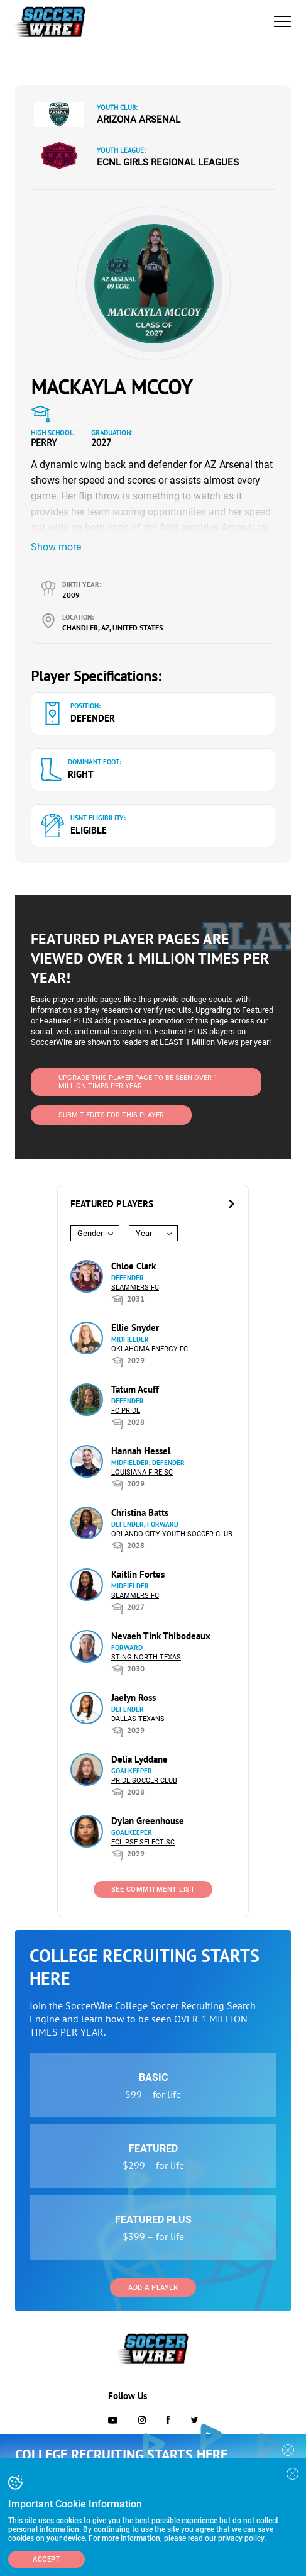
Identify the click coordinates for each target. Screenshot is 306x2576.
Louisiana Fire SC (142, 1472)
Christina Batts (139, 1513)
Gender (90, 1233)
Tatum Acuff (135, 1389)
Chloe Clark (133, 1266)
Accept (46, 2559)
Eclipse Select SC (143, 1842)
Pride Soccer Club (144, 1780)
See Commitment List (153, 1889)
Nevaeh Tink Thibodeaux (160, 1636)
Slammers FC (135, 1287)
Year (144, 1233)
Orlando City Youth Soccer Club (171, 1534)
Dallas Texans (138, 1719)
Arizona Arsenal (138, 119)
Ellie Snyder (135, 1328)
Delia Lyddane (139, 1759)
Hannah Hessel (140, 1451)
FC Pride (125, 1411)
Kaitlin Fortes (138, 1574)
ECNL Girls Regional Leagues (168, 162)
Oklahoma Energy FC (149, 1349)
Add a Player (153, 2287)
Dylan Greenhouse (147, 1821)
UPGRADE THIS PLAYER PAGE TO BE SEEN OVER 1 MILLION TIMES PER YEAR (137, 1082)
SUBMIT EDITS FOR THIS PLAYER (111, 1115)
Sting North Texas (146, 1657)
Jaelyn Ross (133, 1697)
